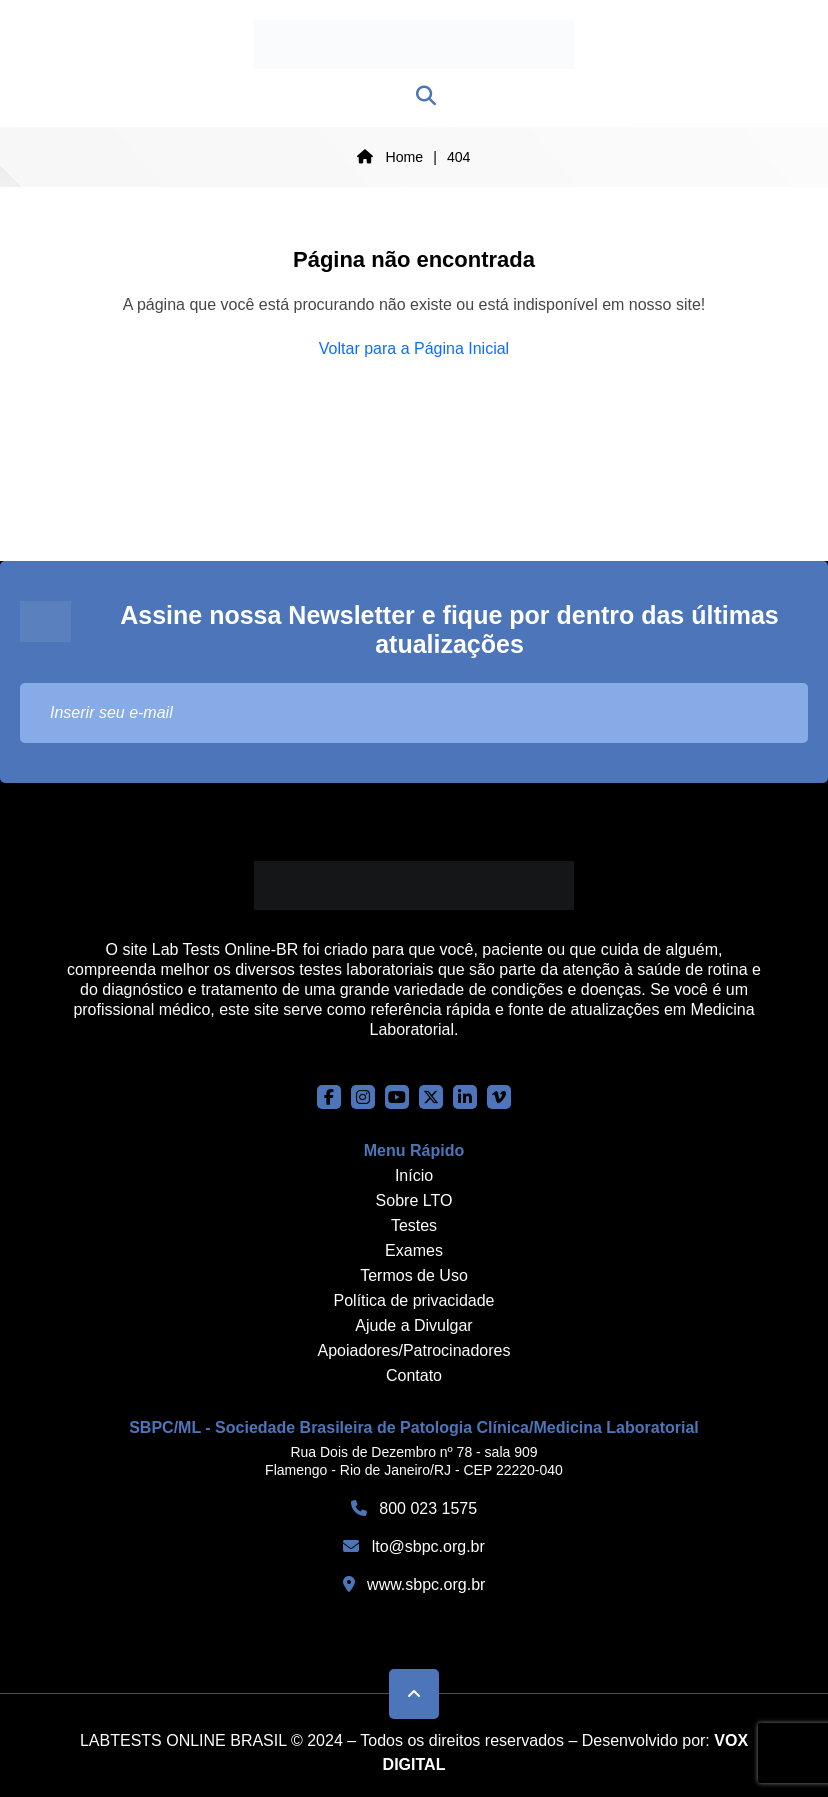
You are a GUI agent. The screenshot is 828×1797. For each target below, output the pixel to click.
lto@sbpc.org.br (414, 1546)
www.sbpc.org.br (414, 1584)
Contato (414, 1375)
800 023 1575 (414, 1508)
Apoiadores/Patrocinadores (413, 1350)
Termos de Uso (414, 1275)
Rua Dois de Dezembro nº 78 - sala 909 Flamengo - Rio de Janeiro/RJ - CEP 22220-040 (414, 1461)
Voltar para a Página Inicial (414, 348)
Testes (414, 1225)
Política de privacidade (414, 1300)
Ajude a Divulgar (413, 1325)
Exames (414, 1250)
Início (414, 1175)
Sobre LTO (414, 1200)
